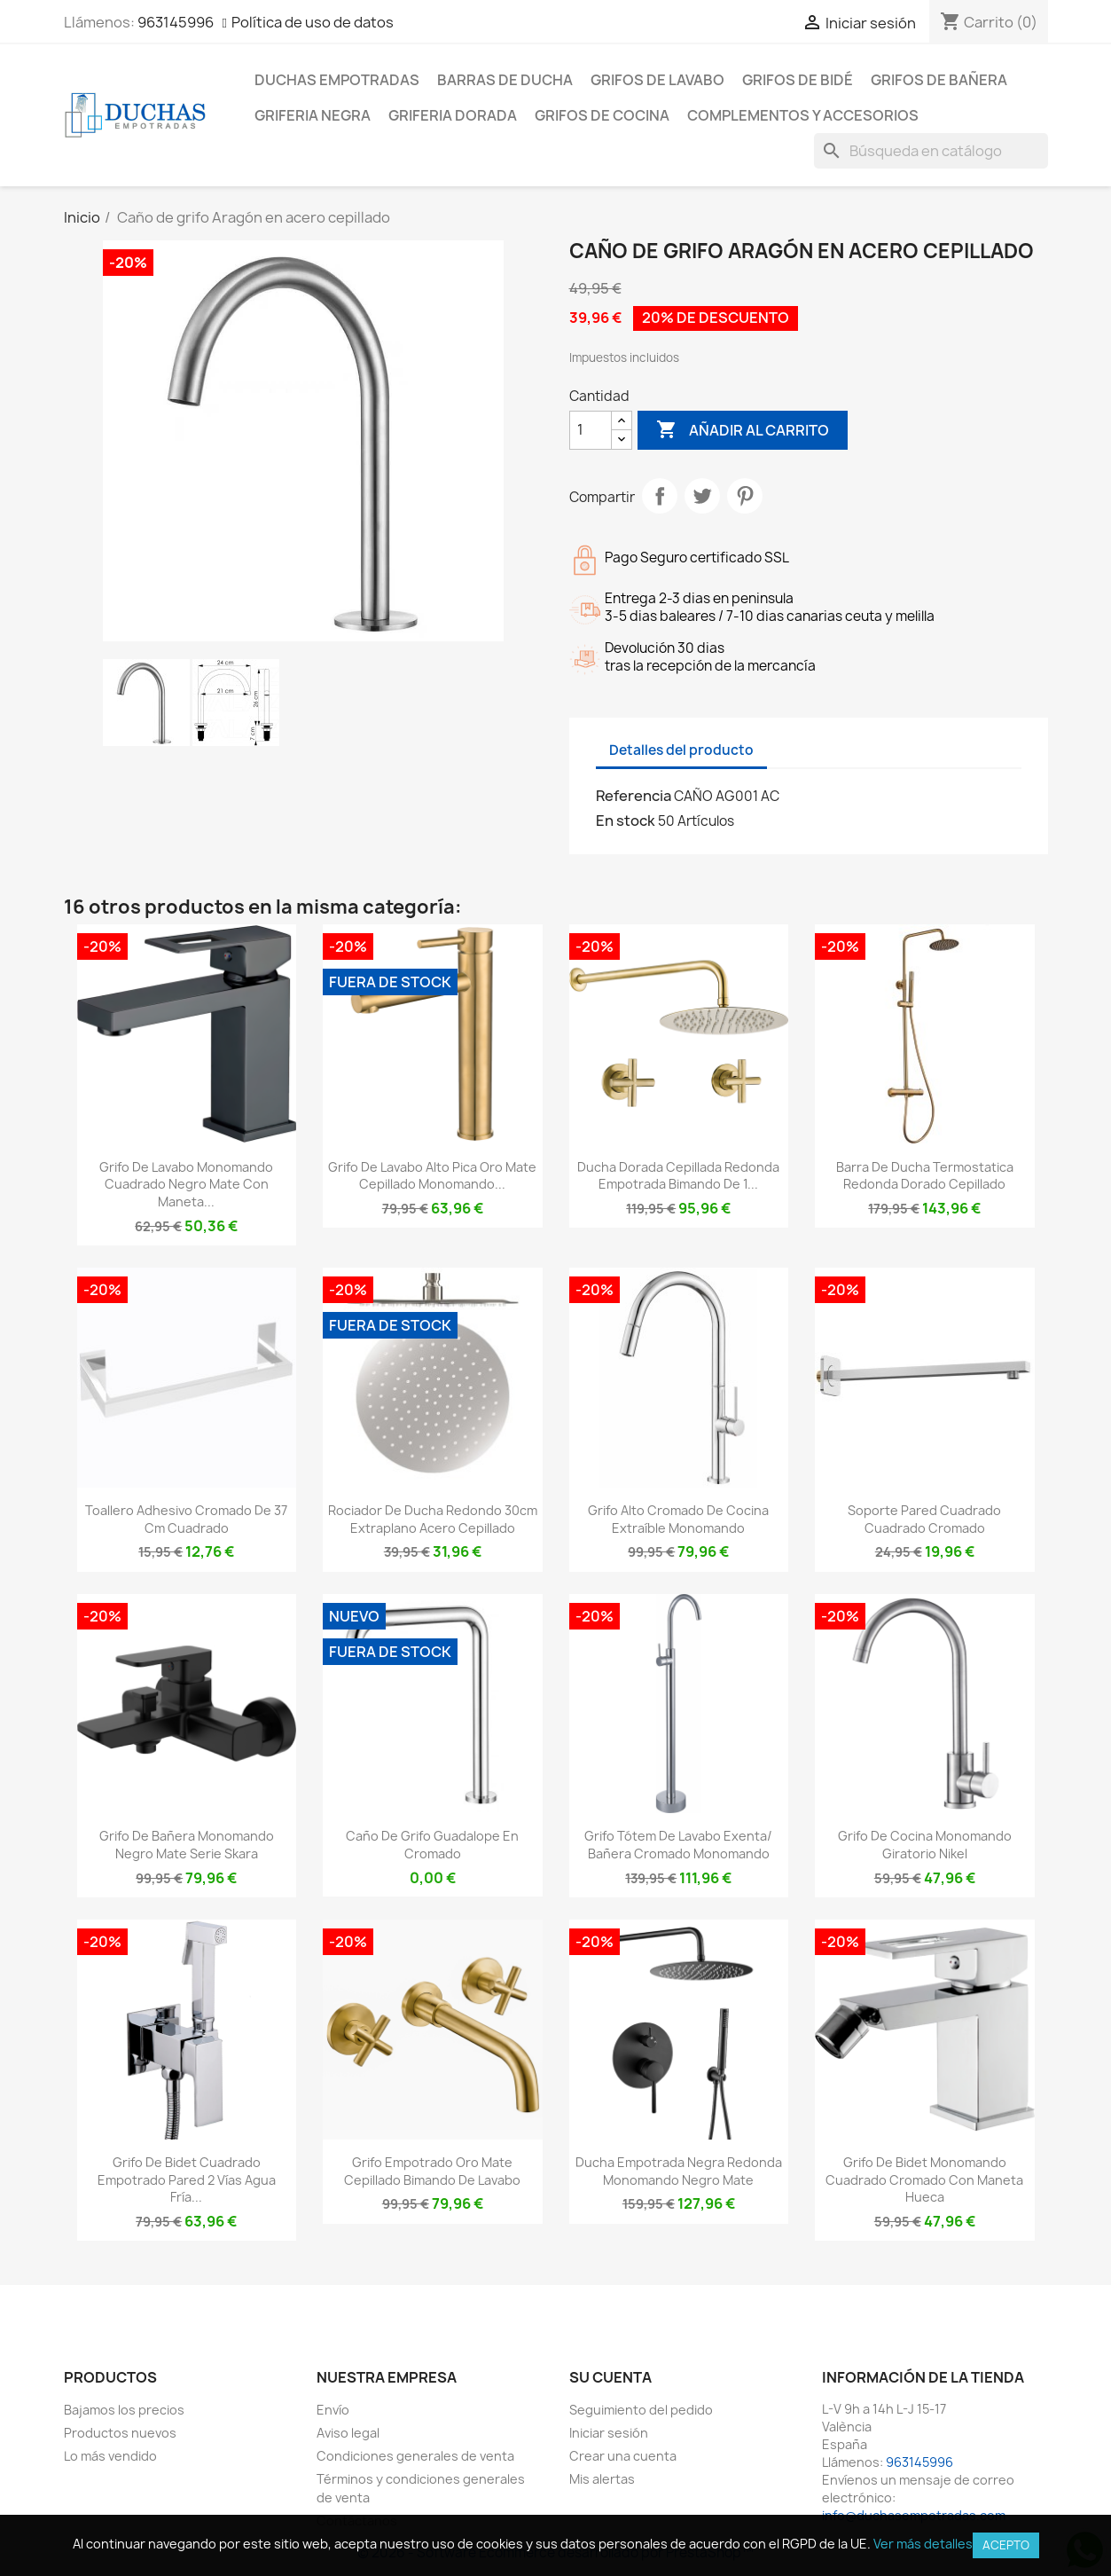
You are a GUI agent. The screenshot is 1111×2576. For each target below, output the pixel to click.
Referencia (633, 796)
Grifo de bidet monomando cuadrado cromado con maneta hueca (924, 2180)
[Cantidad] (590, 430)
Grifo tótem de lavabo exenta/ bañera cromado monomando (678, 1844)
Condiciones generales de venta (415, 2455)
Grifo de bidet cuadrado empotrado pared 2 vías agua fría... (187, 2180)
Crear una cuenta (623, 2455)
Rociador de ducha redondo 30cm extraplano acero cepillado (432, 1519)
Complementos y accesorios (803, 115)
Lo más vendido (110, 2455)
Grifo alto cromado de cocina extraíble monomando (678, 1519)
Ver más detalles (923, 2543)
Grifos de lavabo (657, 80)
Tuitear (702, 496)
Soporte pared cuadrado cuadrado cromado (924, 1519)
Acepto (1005, 2545)
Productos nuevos (120, 2432)
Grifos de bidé (797, 80)
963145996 (175, 22)
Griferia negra (312, 115)
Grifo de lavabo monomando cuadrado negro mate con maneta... (186, 1184)
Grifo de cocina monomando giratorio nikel (925, 1844)
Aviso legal (348, 2432)
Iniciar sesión (608, 2432)
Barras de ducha (505, 80)
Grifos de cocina (602, 115)
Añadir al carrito (742, 430)
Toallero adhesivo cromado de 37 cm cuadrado (186, 1519)
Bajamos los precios (124, 2409)
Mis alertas (602, 2478)
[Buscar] (931, 151)
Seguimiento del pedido (641, 2409)
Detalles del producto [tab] (681, 750)
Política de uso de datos (312, 22)
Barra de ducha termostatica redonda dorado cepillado (924, 1175)
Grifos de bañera (939, 80)
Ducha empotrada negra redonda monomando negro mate (678, 2171)
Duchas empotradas (336, 80)
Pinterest (745, 496)
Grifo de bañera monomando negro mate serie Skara (186, 1844)
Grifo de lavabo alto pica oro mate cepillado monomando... (432, 1175)
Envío (333, 2409)
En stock (625, 820)
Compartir (659, 496)
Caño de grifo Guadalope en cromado (432, 1844)
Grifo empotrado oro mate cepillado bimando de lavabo (432, 2171)
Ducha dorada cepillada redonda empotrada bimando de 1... (678, 1175)
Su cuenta (610, 2377)
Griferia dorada (452, 115)
